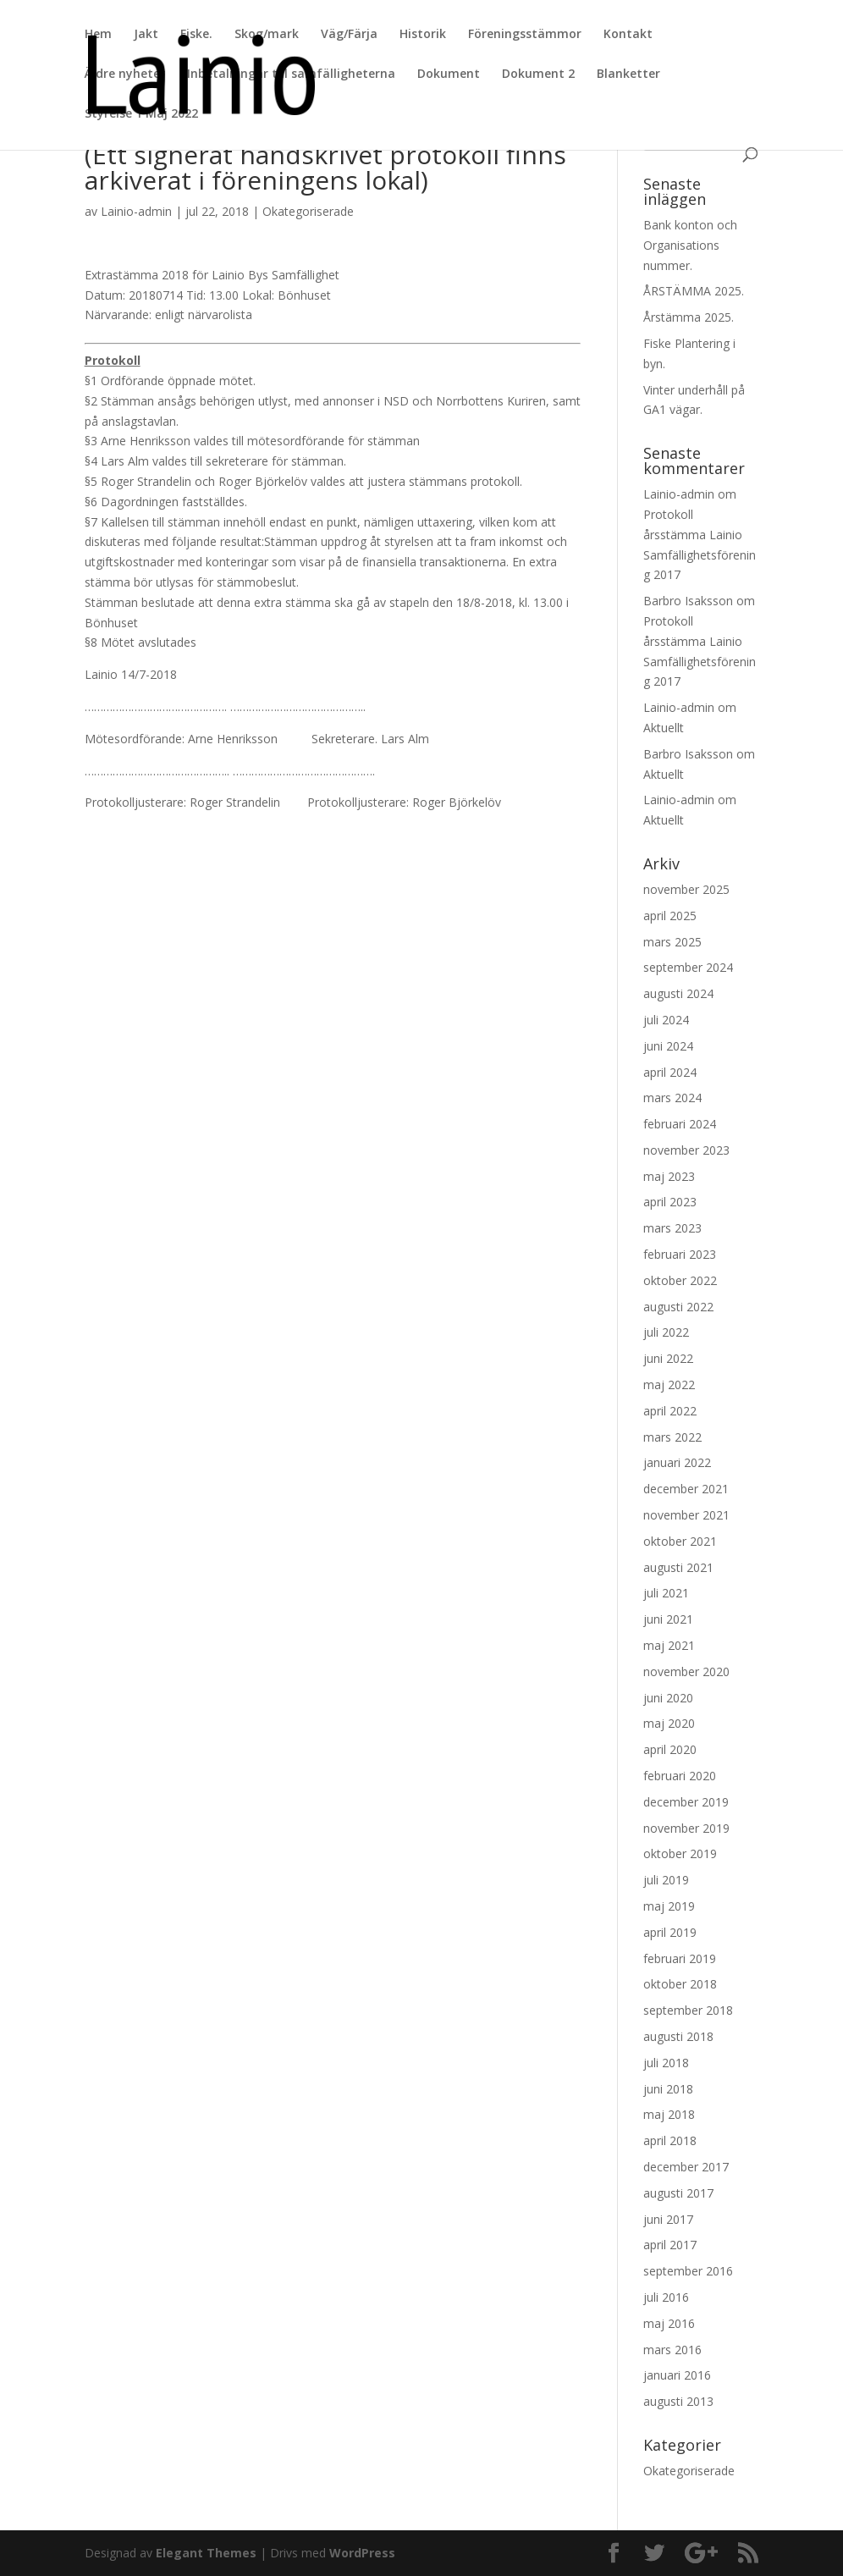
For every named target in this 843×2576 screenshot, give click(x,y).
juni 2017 (668, 2219)
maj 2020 (669, 1723)
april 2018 (670, 2140)
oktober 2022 (680, 1280)
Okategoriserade (308, 211)
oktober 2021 (680, 1541)
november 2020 (686, 1671)
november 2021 (686, 1515)
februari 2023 (679, 1254)
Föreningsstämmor (524, 34)
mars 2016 (672, 2350)
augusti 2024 (678, 993)
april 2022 (670, 1411)
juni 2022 (668, 1358)
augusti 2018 (678, 2036)
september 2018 (688, 2010)
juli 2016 (666, 2297)
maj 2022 (669, 1384)
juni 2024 (668, 1046)
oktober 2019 (680, 1853)
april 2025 (670, 915)
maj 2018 (669, 2114)
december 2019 (686, 1802)
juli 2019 (666, 1880)
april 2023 (670, 1202)
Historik (422, 34)
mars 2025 (672, 942)
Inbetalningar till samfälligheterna (291, 74)
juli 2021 (666, 1593)
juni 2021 (668, 1619)
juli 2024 (666, 1020)
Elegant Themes (206, 2553)
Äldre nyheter (125, 74)
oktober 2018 (680, 1984)
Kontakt (628, 34)
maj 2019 (669, 1906)
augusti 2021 (678, 1567)
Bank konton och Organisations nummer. (690, 245)
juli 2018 (666, 2063)
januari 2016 (677, 2375)
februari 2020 (679, 1776)
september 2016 (688, 2271)
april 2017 (670, 2245)
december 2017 (686, 2167)
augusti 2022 (678, 1307)
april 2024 (670, 1072)
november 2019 (686, 1828)
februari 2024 (679, 1124)
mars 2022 (672, 1437)
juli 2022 (666, 1332)
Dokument (448, 74)
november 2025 (686, 889)
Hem (98, 34)
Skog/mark (266, 34)
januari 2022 (677, 1462)
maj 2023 (669, 1176)
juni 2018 (668, 2089)
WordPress (362, 2553)
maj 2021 (669, 1645)
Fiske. (196, 34)
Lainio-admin (136, 211)
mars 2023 (672, 1228)
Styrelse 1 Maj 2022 (141, 114)
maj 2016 (669, 2323)
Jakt (146, 34)
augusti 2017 (678, 2193)
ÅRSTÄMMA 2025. (693, 291)
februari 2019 (679, 1958)
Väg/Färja (349, 34)
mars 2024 (672, 1097)
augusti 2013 (678, 2401)
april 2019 (670, 1932)
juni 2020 (668, 1698)
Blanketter (628, 74)
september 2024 (688, 967)
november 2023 (686, 1150)
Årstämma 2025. (688, 317)
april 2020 (670, 1749)
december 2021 (686, 1489)
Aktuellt (663, 728)
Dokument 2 (538, 74)
